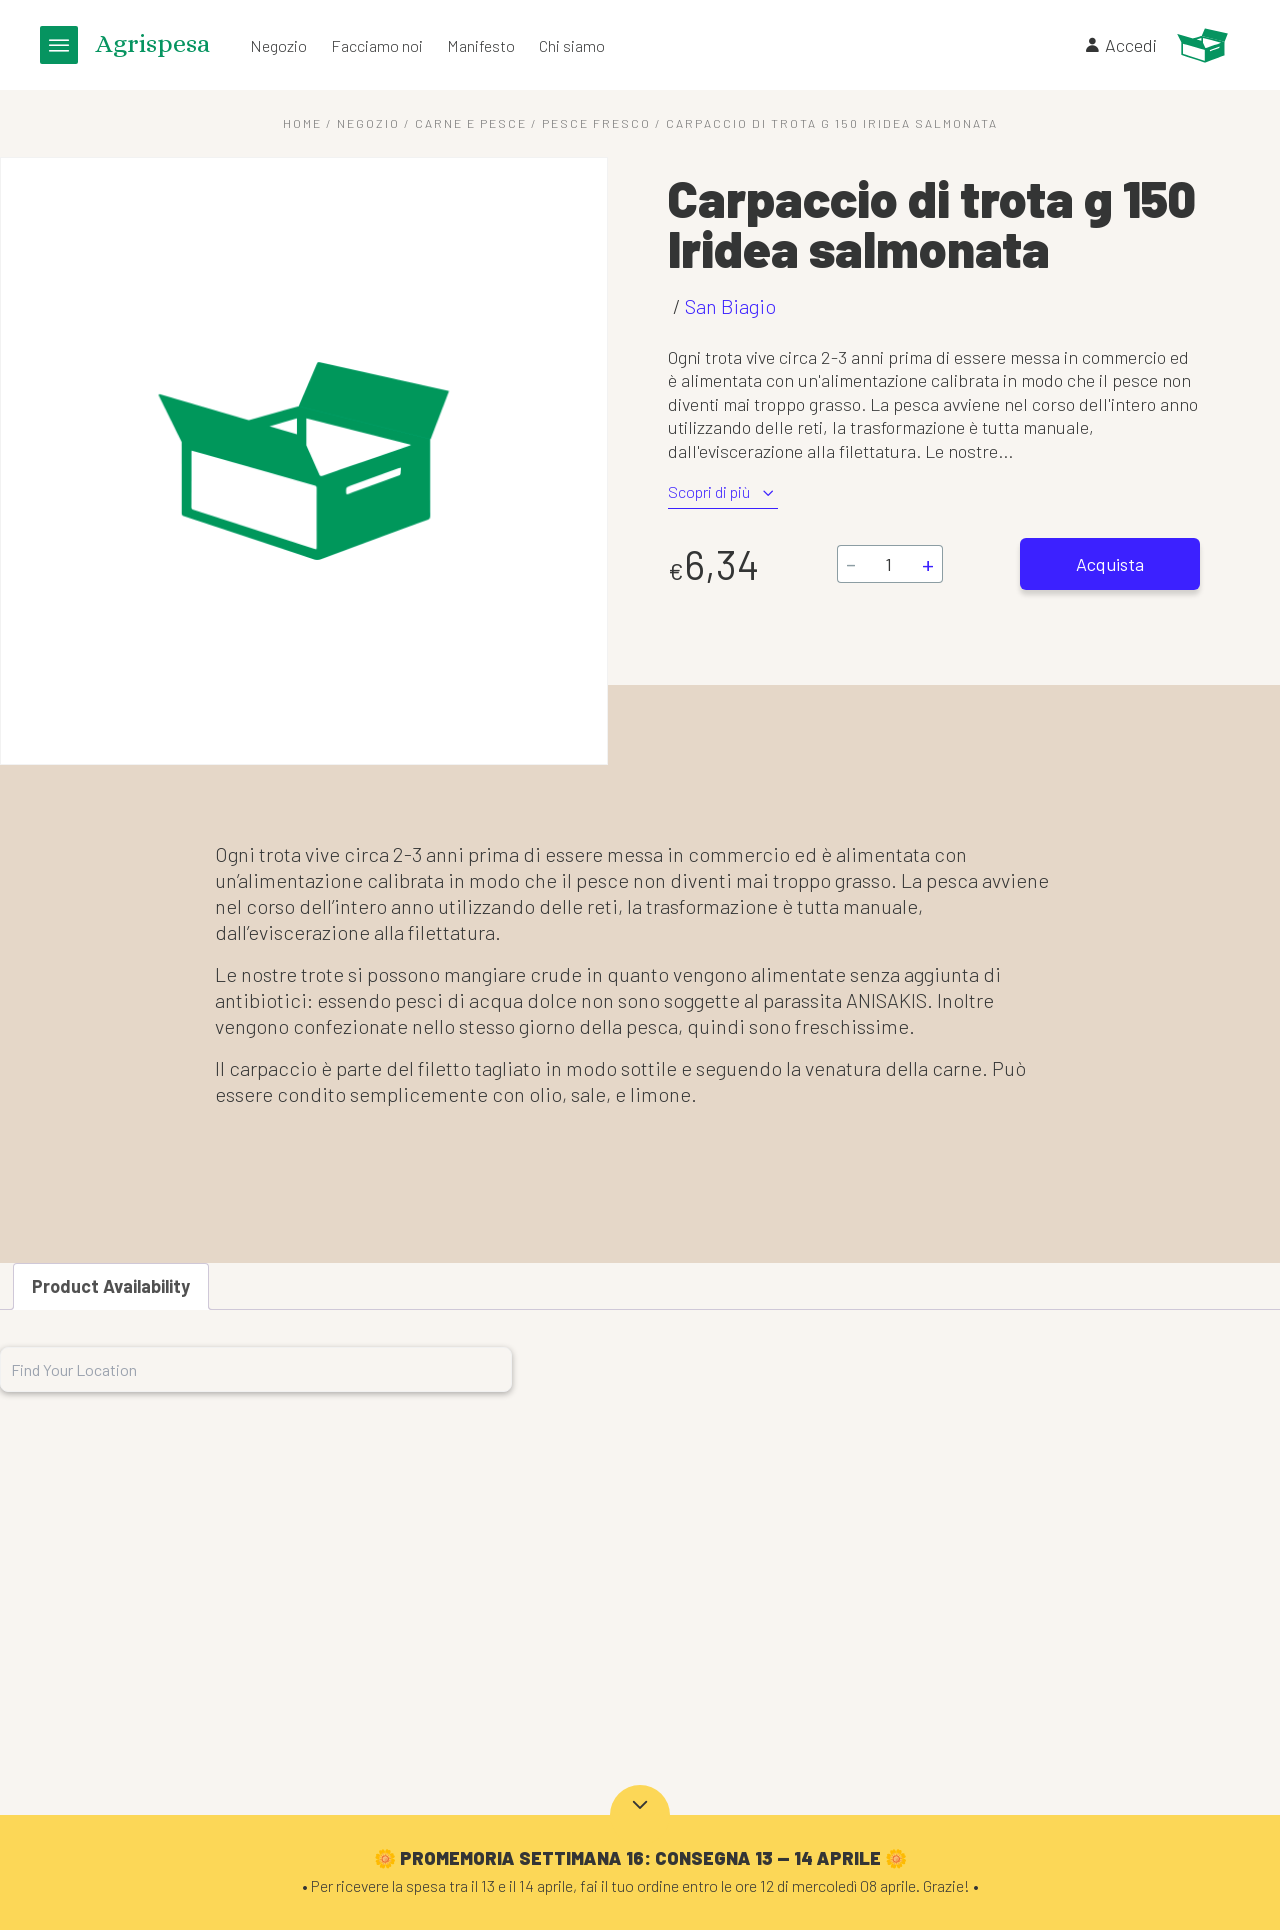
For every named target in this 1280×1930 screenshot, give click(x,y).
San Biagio (730, 306)
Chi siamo (572, 45)
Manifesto (481, 45)
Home (302, 123)
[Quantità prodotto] (889, 564)
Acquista (1110, 564)
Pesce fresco (596, 123)
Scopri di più (723, 492)
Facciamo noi (377, 45)
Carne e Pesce (471, 123)
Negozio (278, 45)
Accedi (1120, 45)
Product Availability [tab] (111, 1286)
